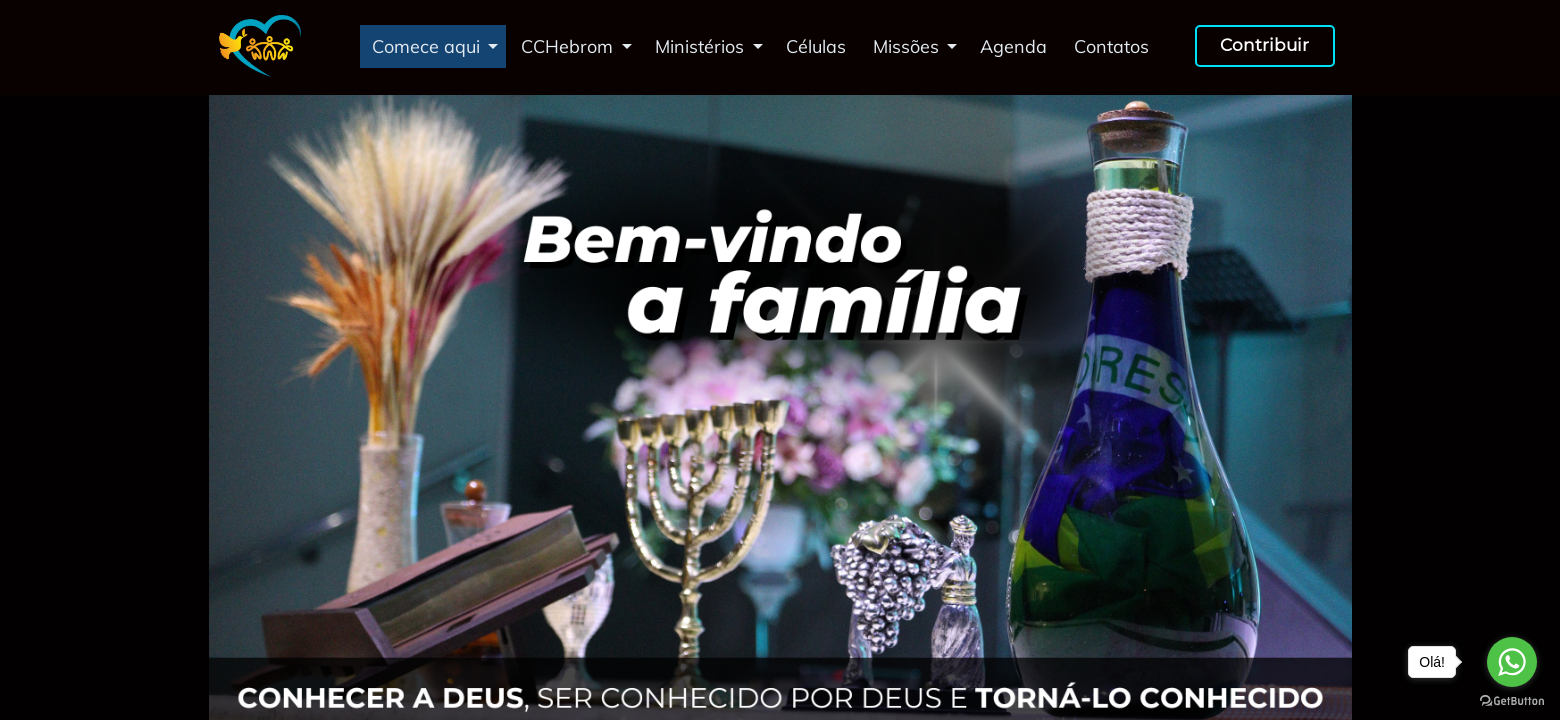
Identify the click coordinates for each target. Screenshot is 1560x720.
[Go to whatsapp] (1512, 662)
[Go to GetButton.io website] (1512, 700)
